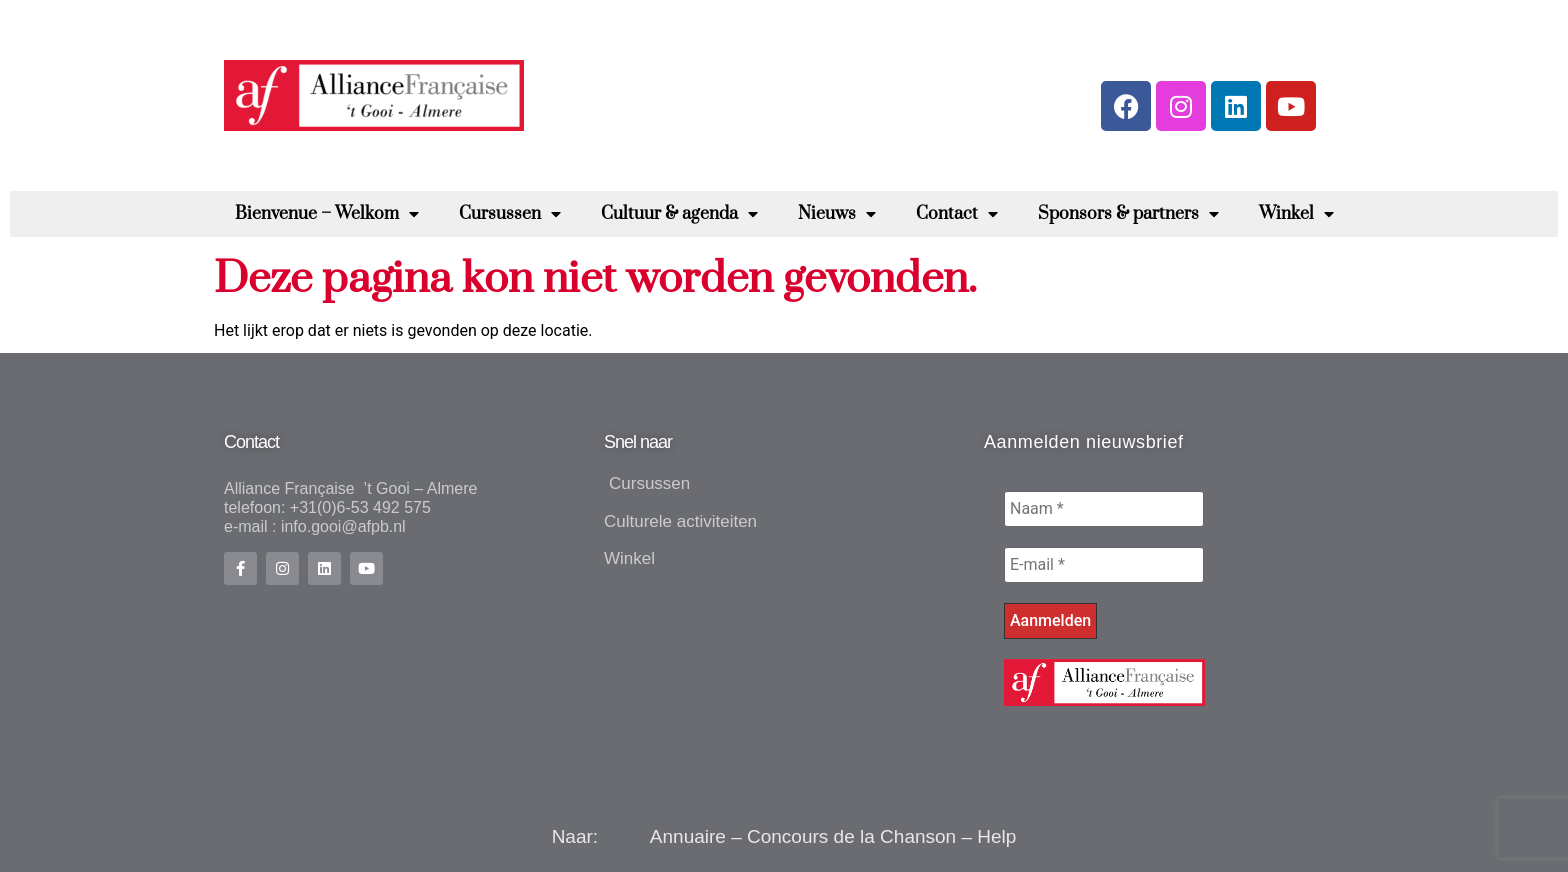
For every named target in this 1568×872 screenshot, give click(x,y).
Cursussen (510, 214)
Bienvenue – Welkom (327, 214)
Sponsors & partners (1128, 214)
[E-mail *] (1104, 565)
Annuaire (688, 836)
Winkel (1296, 214)
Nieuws (837, 214)
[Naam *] (1104, 509)
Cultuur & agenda (679, 214)
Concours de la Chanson (851, 836)
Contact (957, 214)
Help (996, 836)
